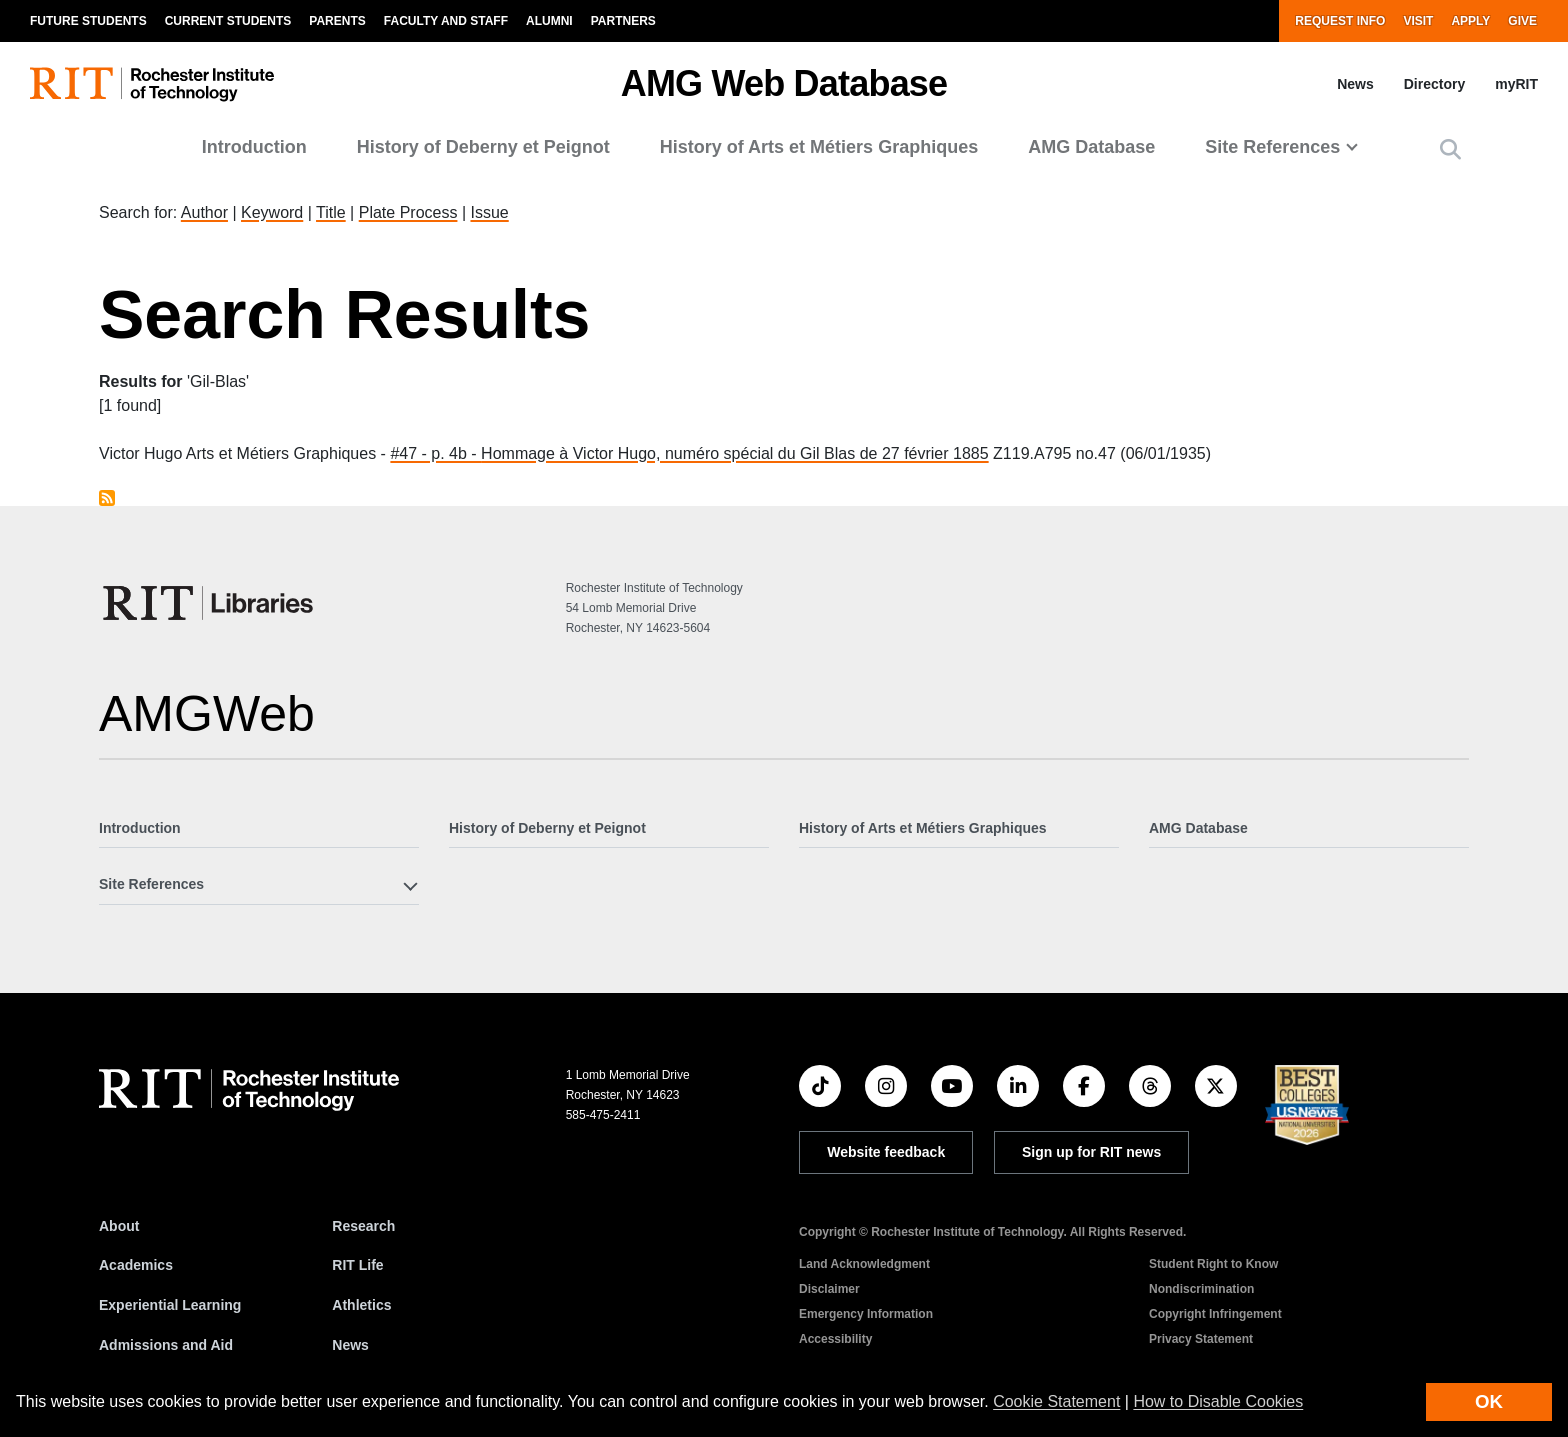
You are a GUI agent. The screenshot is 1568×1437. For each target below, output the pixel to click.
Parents (337, 21)
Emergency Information (866, 1314)
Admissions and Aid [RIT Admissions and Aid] (166, 1345)
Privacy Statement (1201, 1339)
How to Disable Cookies (1218, 1401)
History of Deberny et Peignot (483, 147)
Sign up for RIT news (1091, 1152)
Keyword (272, 212)
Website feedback (886, 1152)
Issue (489, 212)
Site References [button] (1272, 147)
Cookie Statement (1056, 1401)
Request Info (1340, 21)
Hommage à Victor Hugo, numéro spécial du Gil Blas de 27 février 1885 (735, 453)
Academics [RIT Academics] (136, 1265)
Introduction (254, 147)
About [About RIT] (119, 1226)
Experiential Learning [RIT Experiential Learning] (170, 1305)
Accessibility (835, 1339)
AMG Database (1091, 147)
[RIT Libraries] (210, 603)
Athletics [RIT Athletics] (361, 1305)
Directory (1434, 84)
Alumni (549, 21)
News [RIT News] (350, 1345)
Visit (1418, 21)
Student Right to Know (1213, 1264)
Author (204, 212)
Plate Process (408, 212)
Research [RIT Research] (363, 1226)
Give (1522, 21)
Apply (1470, 21)
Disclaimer (829, 1289)
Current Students (228, 21)
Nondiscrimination (1201, 1289)
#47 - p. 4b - (435, 453)
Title (331, 212)
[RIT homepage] (152, 84)
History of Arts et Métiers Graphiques (819, 147)
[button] (1450, 149)
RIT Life (357, 1265)
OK (1489, 1401)
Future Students (88, 21)
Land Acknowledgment (864, 1264)
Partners (623, 21)
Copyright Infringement (1215, 1314)
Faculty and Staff (446, 21)
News (1355, 84)
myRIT (1516, 84)
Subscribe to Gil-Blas (107, 498)
